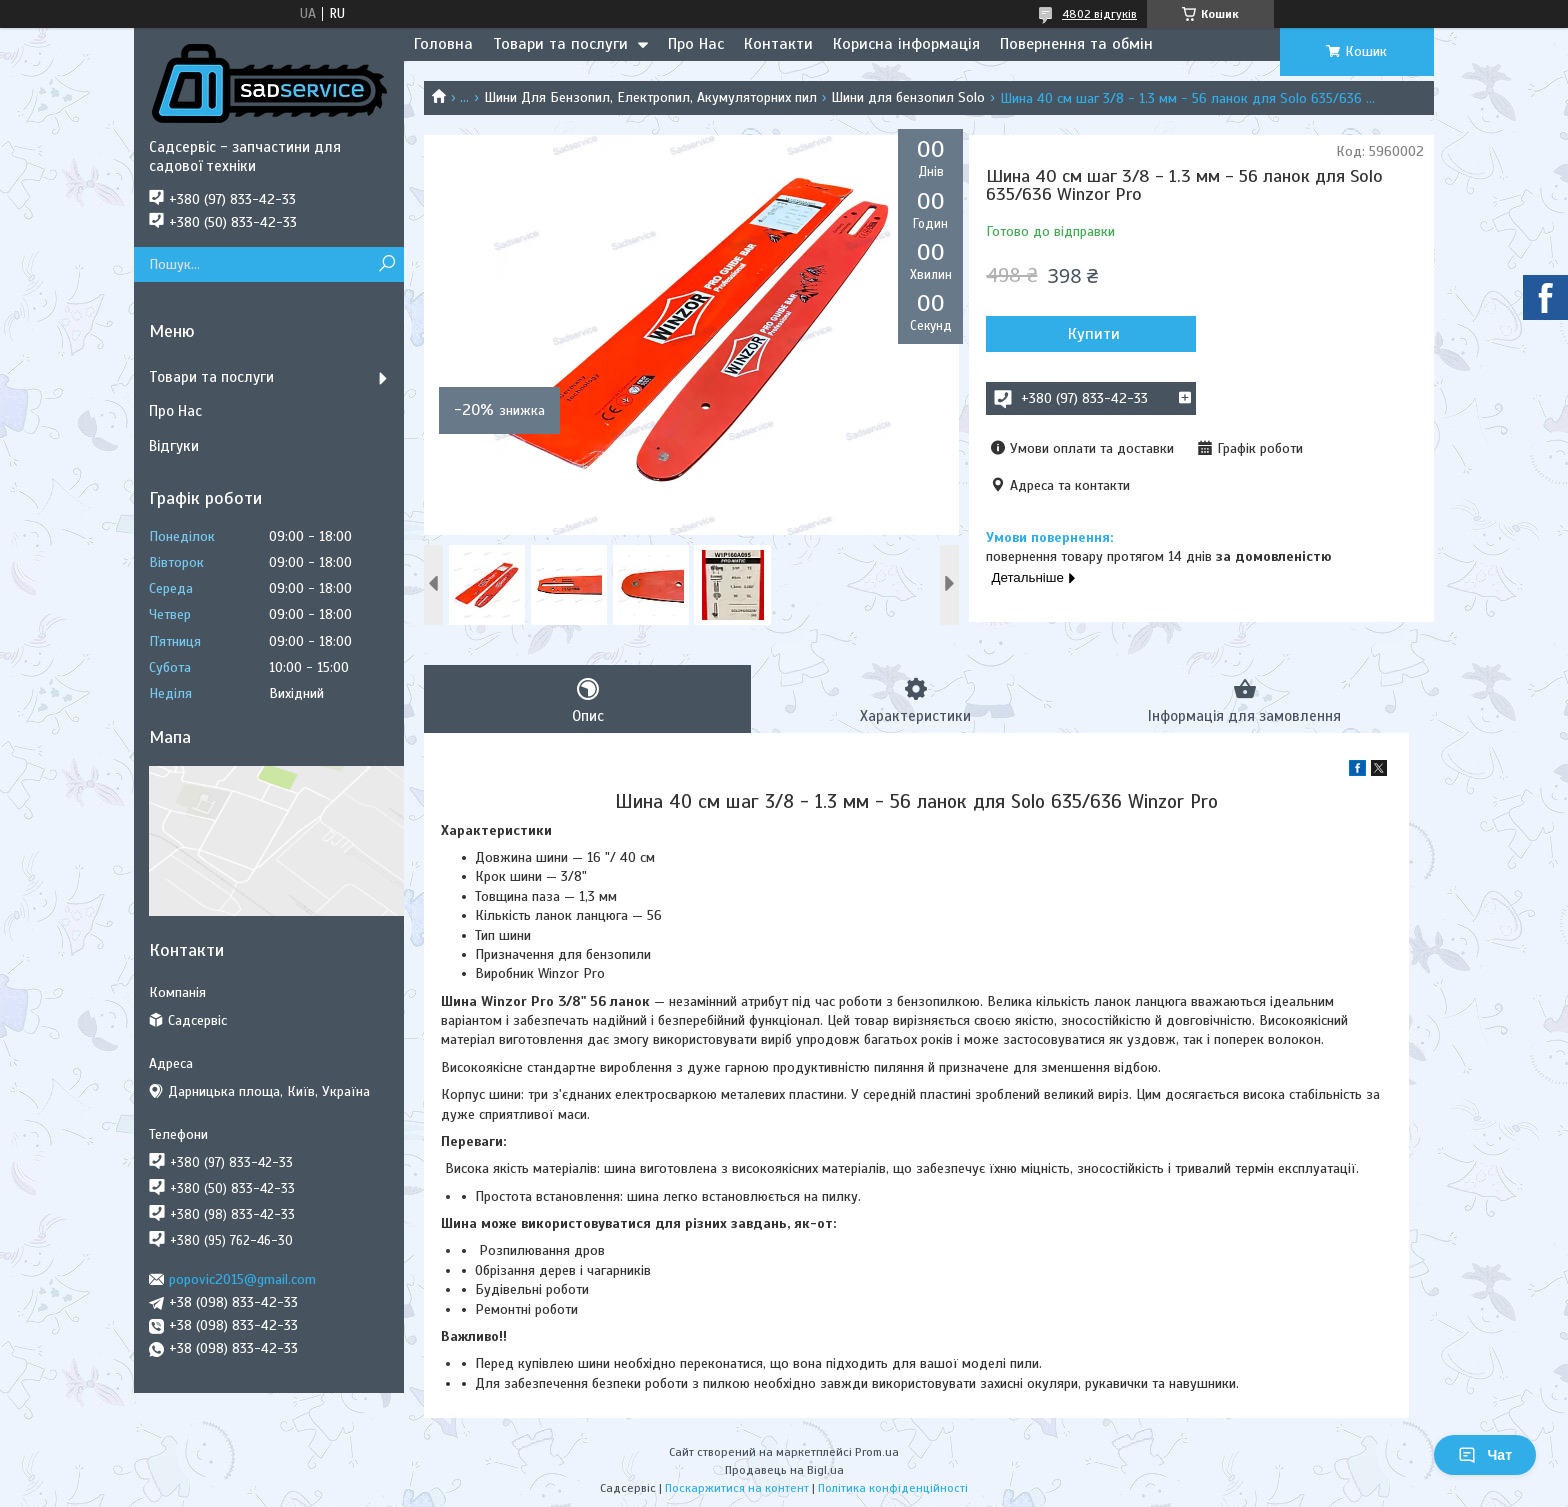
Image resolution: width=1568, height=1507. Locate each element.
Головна (443, 44)
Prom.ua (877, 1452)
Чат (1485, 1455)
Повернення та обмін (1076, 44)
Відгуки (174, 446)
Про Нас (696, 44)
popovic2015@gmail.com (242, 1279)
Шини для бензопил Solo (908, 97)
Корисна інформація (906, 44)
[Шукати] (386, 264)
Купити (1094, 334)
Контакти (778, 44)
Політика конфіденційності (893, 1488)
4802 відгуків (1099, 14)
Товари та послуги (560, 44)
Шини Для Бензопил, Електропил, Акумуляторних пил (650, 97)
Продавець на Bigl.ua (784, 1470)
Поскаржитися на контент (737, 1488)
